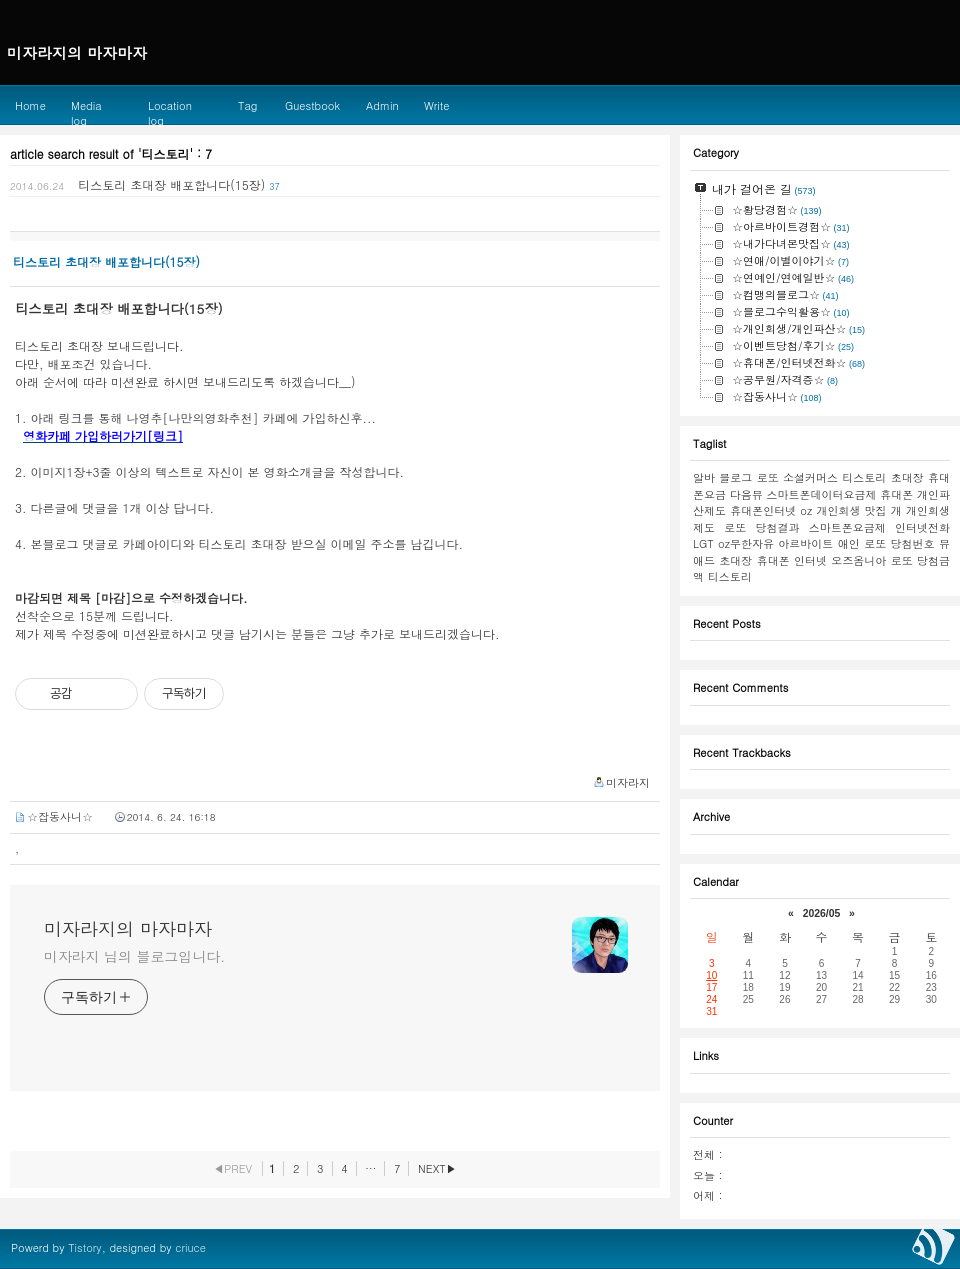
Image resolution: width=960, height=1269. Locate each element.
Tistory (84, 1247)
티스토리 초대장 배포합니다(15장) (171, 184)
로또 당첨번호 (899, 543)
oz (806, 510)
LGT (703, 543)
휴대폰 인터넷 (792, 560)
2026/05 (822, 913)
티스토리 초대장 (882, 477)
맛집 (876, 510)
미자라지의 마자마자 (128, 929)
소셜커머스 (810, 477)
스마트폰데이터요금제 (822, 494)
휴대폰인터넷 (763, 510)
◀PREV (232, 1168)
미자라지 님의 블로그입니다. (134, 956)
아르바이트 (805, 543)
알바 (704, 477)
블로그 (735, 477)
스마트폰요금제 (847, 527)
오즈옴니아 (858, 560)
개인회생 (838, 510)
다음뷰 (746, 494)
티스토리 (730, 576)
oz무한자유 (746, 543)
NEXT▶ (437, 1168)
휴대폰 (896, 494)
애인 (849, 543)
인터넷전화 (922, 527)
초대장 (735, 560)
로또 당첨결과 (761, 527)
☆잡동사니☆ (60, 816)
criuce (190, 1247)
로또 (768, 477)
